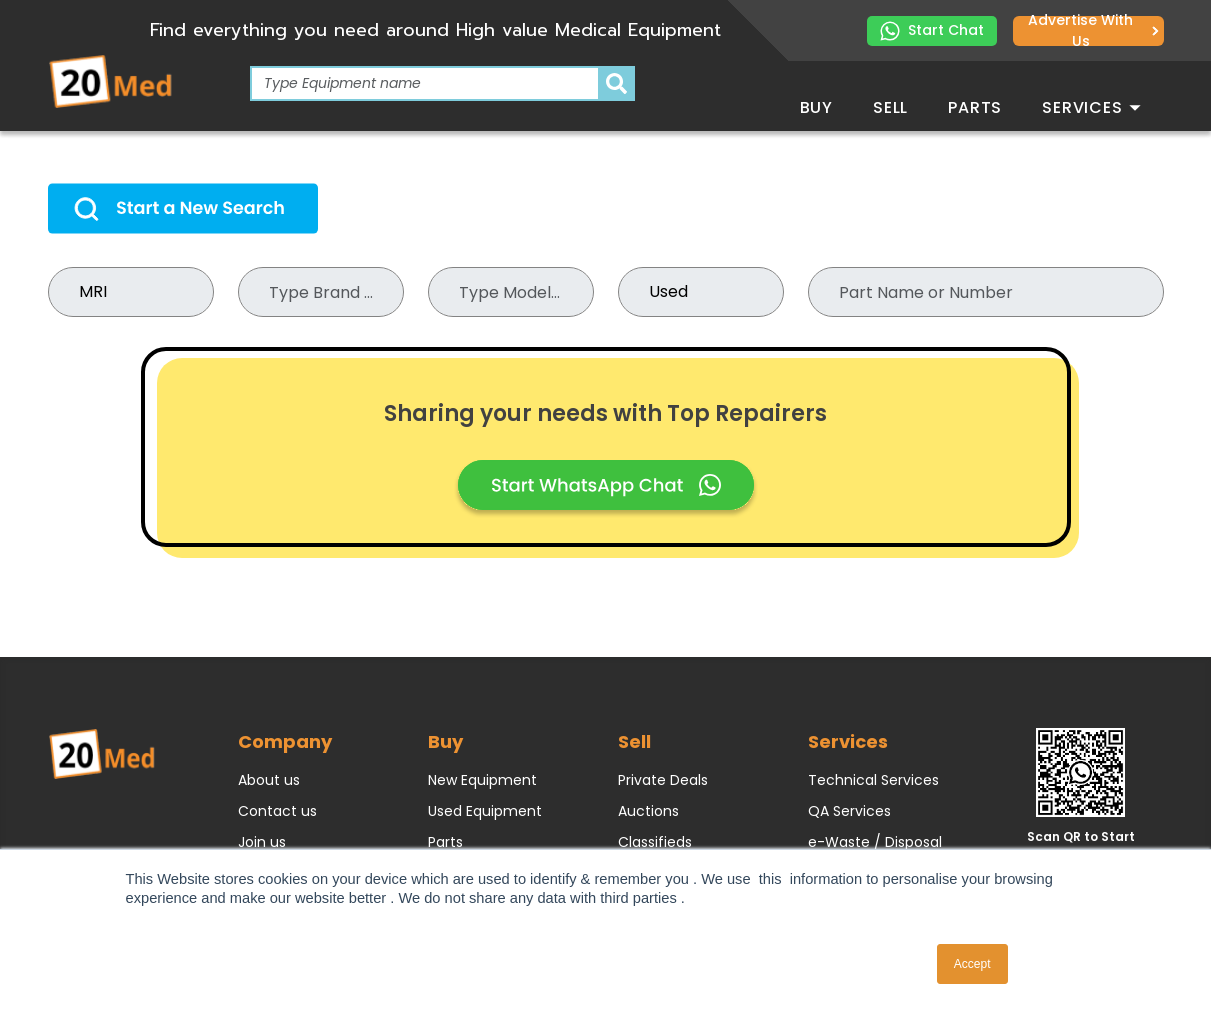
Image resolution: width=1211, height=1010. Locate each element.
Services (1091, 107)
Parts (975, 107)
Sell (890, 107)
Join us (262, 842)
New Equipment (482, 780)
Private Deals (663, 780)
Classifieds (655, 842)
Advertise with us (1093, 31)
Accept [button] (972, 964)
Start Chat (932, 30)
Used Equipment (485, 811)
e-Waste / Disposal (875, 842)
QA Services (849, 811)
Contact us (277, 811)
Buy (816, 107)
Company (285, 741)
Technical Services (873, 780)
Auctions (648, 811)
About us (269, 780)
